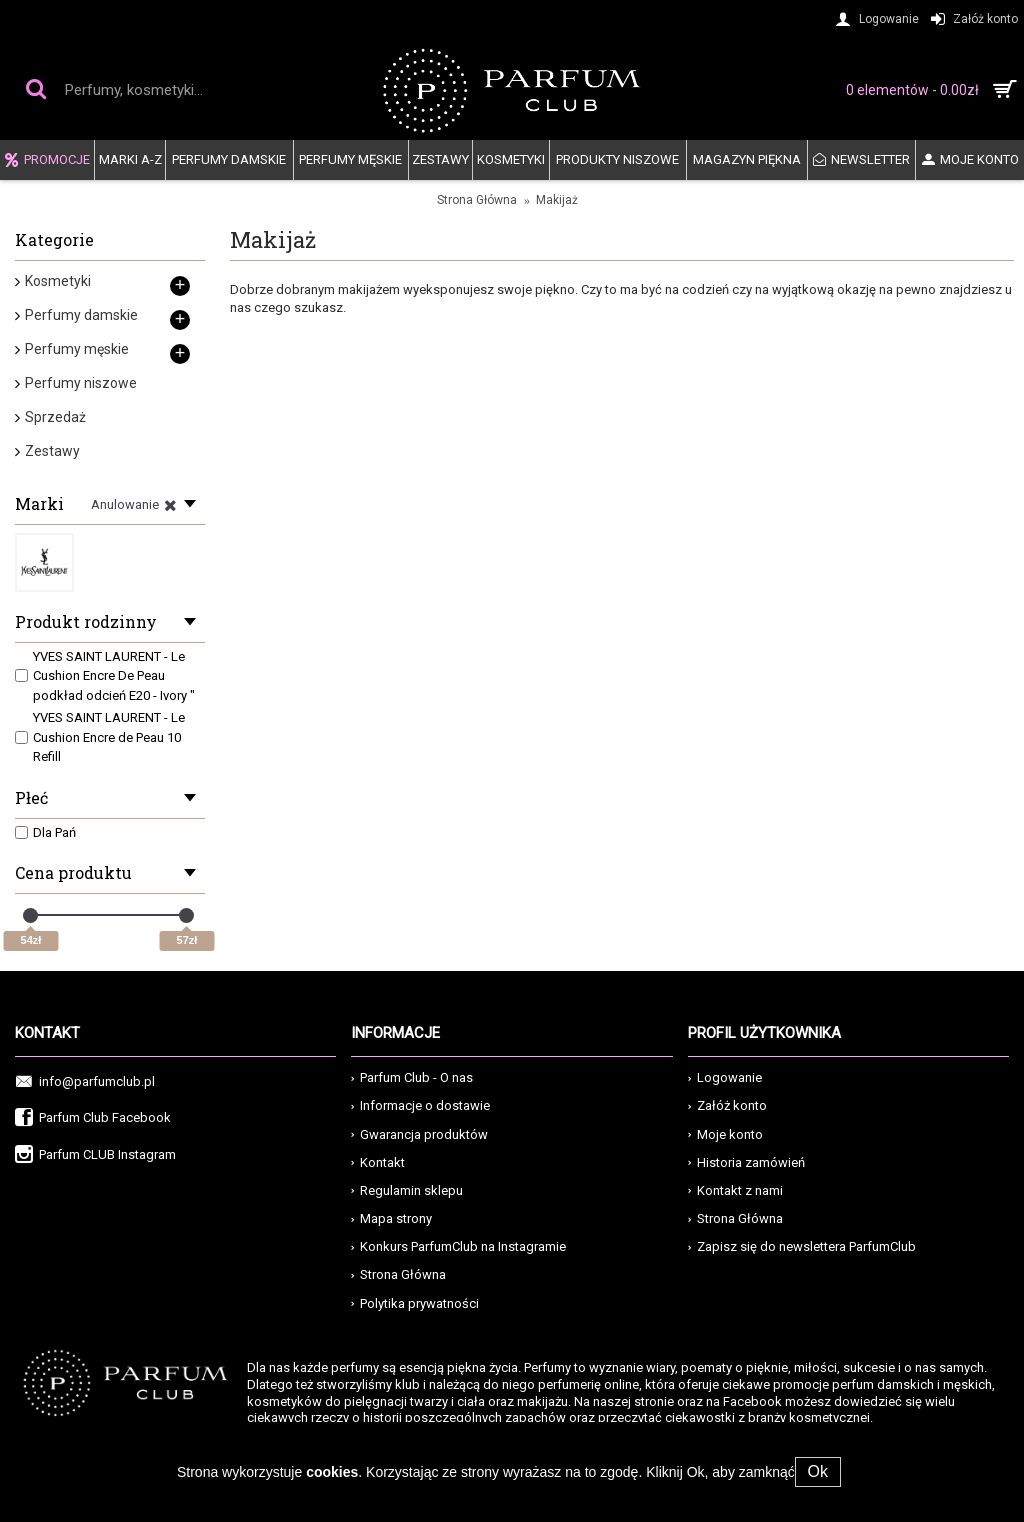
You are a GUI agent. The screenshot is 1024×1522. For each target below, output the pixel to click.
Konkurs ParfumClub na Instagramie (458, 1246)
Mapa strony (391, 1218)
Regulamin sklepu (407, 1190)
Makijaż (557, 200)
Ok (818, 1471)
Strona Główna (477, 200)
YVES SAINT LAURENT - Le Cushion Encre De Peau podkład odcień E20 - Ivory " (105, 676)
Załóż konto (727, 1105)
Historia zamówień (746, 1162)
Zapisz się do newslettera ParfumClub (802, 1246)
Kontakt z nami (735, 1190)
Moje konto (725, 1134)
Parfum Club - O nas (412, 1077)
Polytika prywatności (415, 1303)
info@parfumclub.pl (85, 1082)
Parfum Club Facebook (93, 1118)
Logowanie (725, 1077)
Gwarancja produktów (419, 1134)
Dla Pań (45, 832)
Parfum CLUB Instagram (95, 1155)
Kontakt (378, 1162)
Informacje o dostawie (420, 1105)
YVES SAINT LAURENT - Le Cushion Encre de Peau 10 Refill (100, 737)
